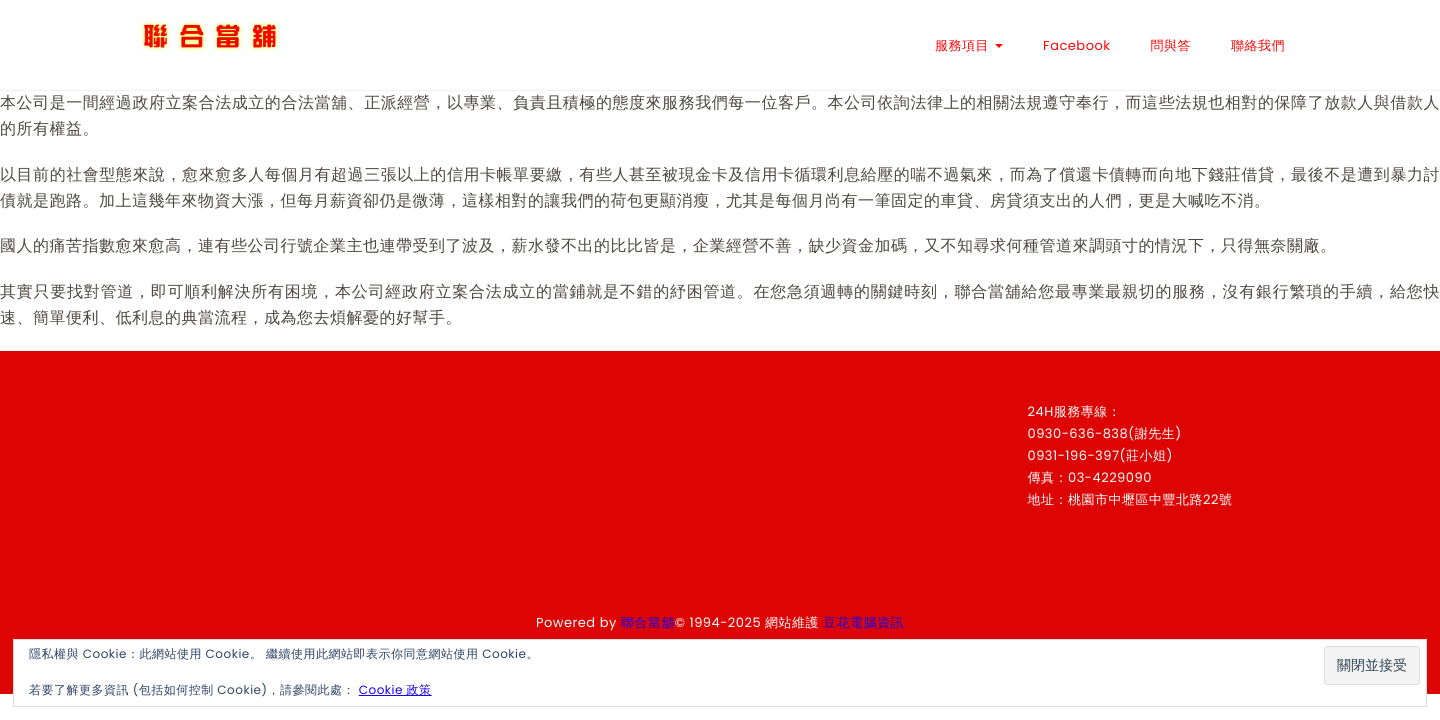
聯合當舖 (648, 622)
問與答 (1171, 45)
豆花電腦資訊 (863, 622)
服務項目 (969, 45)
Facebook (1076, 45)
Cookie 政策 (395, 690)
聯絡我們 (1258, 45)
